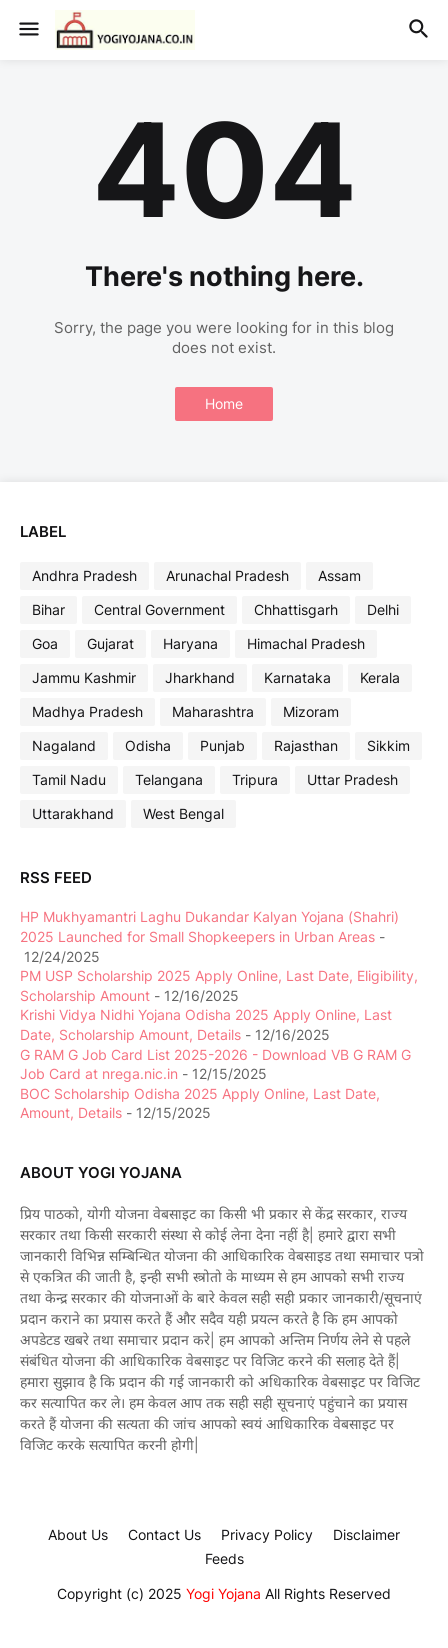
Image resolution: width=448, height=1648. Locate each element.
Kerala (380, 677)
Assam (339, 575)
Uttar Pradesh (352, 779)
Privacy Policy (267, 1534)
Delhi (383, 609)
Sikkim (388, 745)
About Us (78, 1534)
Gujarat (110, 643)
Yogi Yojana (223, 1593)
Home (224, 403)
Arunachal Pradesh (227, 575)
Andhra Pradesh (84, 575)
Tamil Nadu (69, 779)
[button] (27, 30)
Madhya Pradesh (87, 711)
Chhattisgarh (296, 609)
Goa (45, 643)
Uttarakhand (73, 813)
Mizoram (311, 711)
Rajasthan (306, 745)
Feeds (224, 1558)
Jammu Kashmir (84, 677)
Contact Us (164, 1534)
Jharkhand (200, 677)
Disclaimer (366, 1534)
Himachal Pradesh (306, 643)
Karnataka (297, 677)
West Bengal (183, 813)
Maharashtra (213, 711)
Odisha (148, 745)
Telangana (169, 779)
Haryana (190, 643)
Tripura (255, 779)
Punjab (222, 745)
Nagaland (64, 745)
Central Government (159, 609)
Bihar (48, 609)
